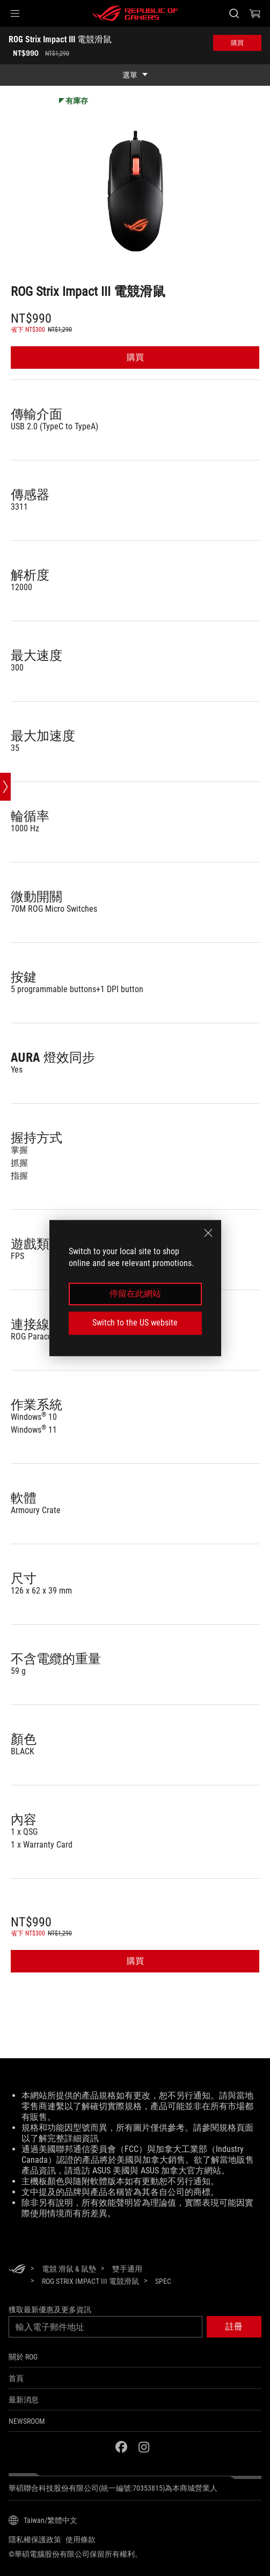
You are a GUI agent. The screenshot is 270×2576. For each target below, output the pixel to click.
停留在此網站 (135, 1294)
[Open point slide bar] (5, 787)
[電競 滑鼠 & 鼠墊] (69, 2269)
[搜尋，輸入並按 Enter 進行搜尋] (233, 13)
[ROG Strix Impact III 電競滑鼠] (90, 2281)
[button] (15, 13)
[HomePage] (17, 2269)
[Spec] (163, 2282)
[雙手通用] (127, 2269)
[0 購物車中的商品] (255, 13)
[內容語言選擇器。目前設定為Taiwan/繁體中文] (43, 2520)
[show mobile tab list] (135, 75)
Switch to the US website (135, 1322)
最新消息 (24, 2399)
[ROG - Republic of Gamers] (135, 13)
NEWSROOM (27, 2421)
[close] (208, 1232)
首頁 (16, 2378)
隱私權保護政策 (35, 2539)
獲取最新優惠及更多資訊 (50, 2309)
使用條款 (80, 2539)
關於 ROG (23, 2356)
